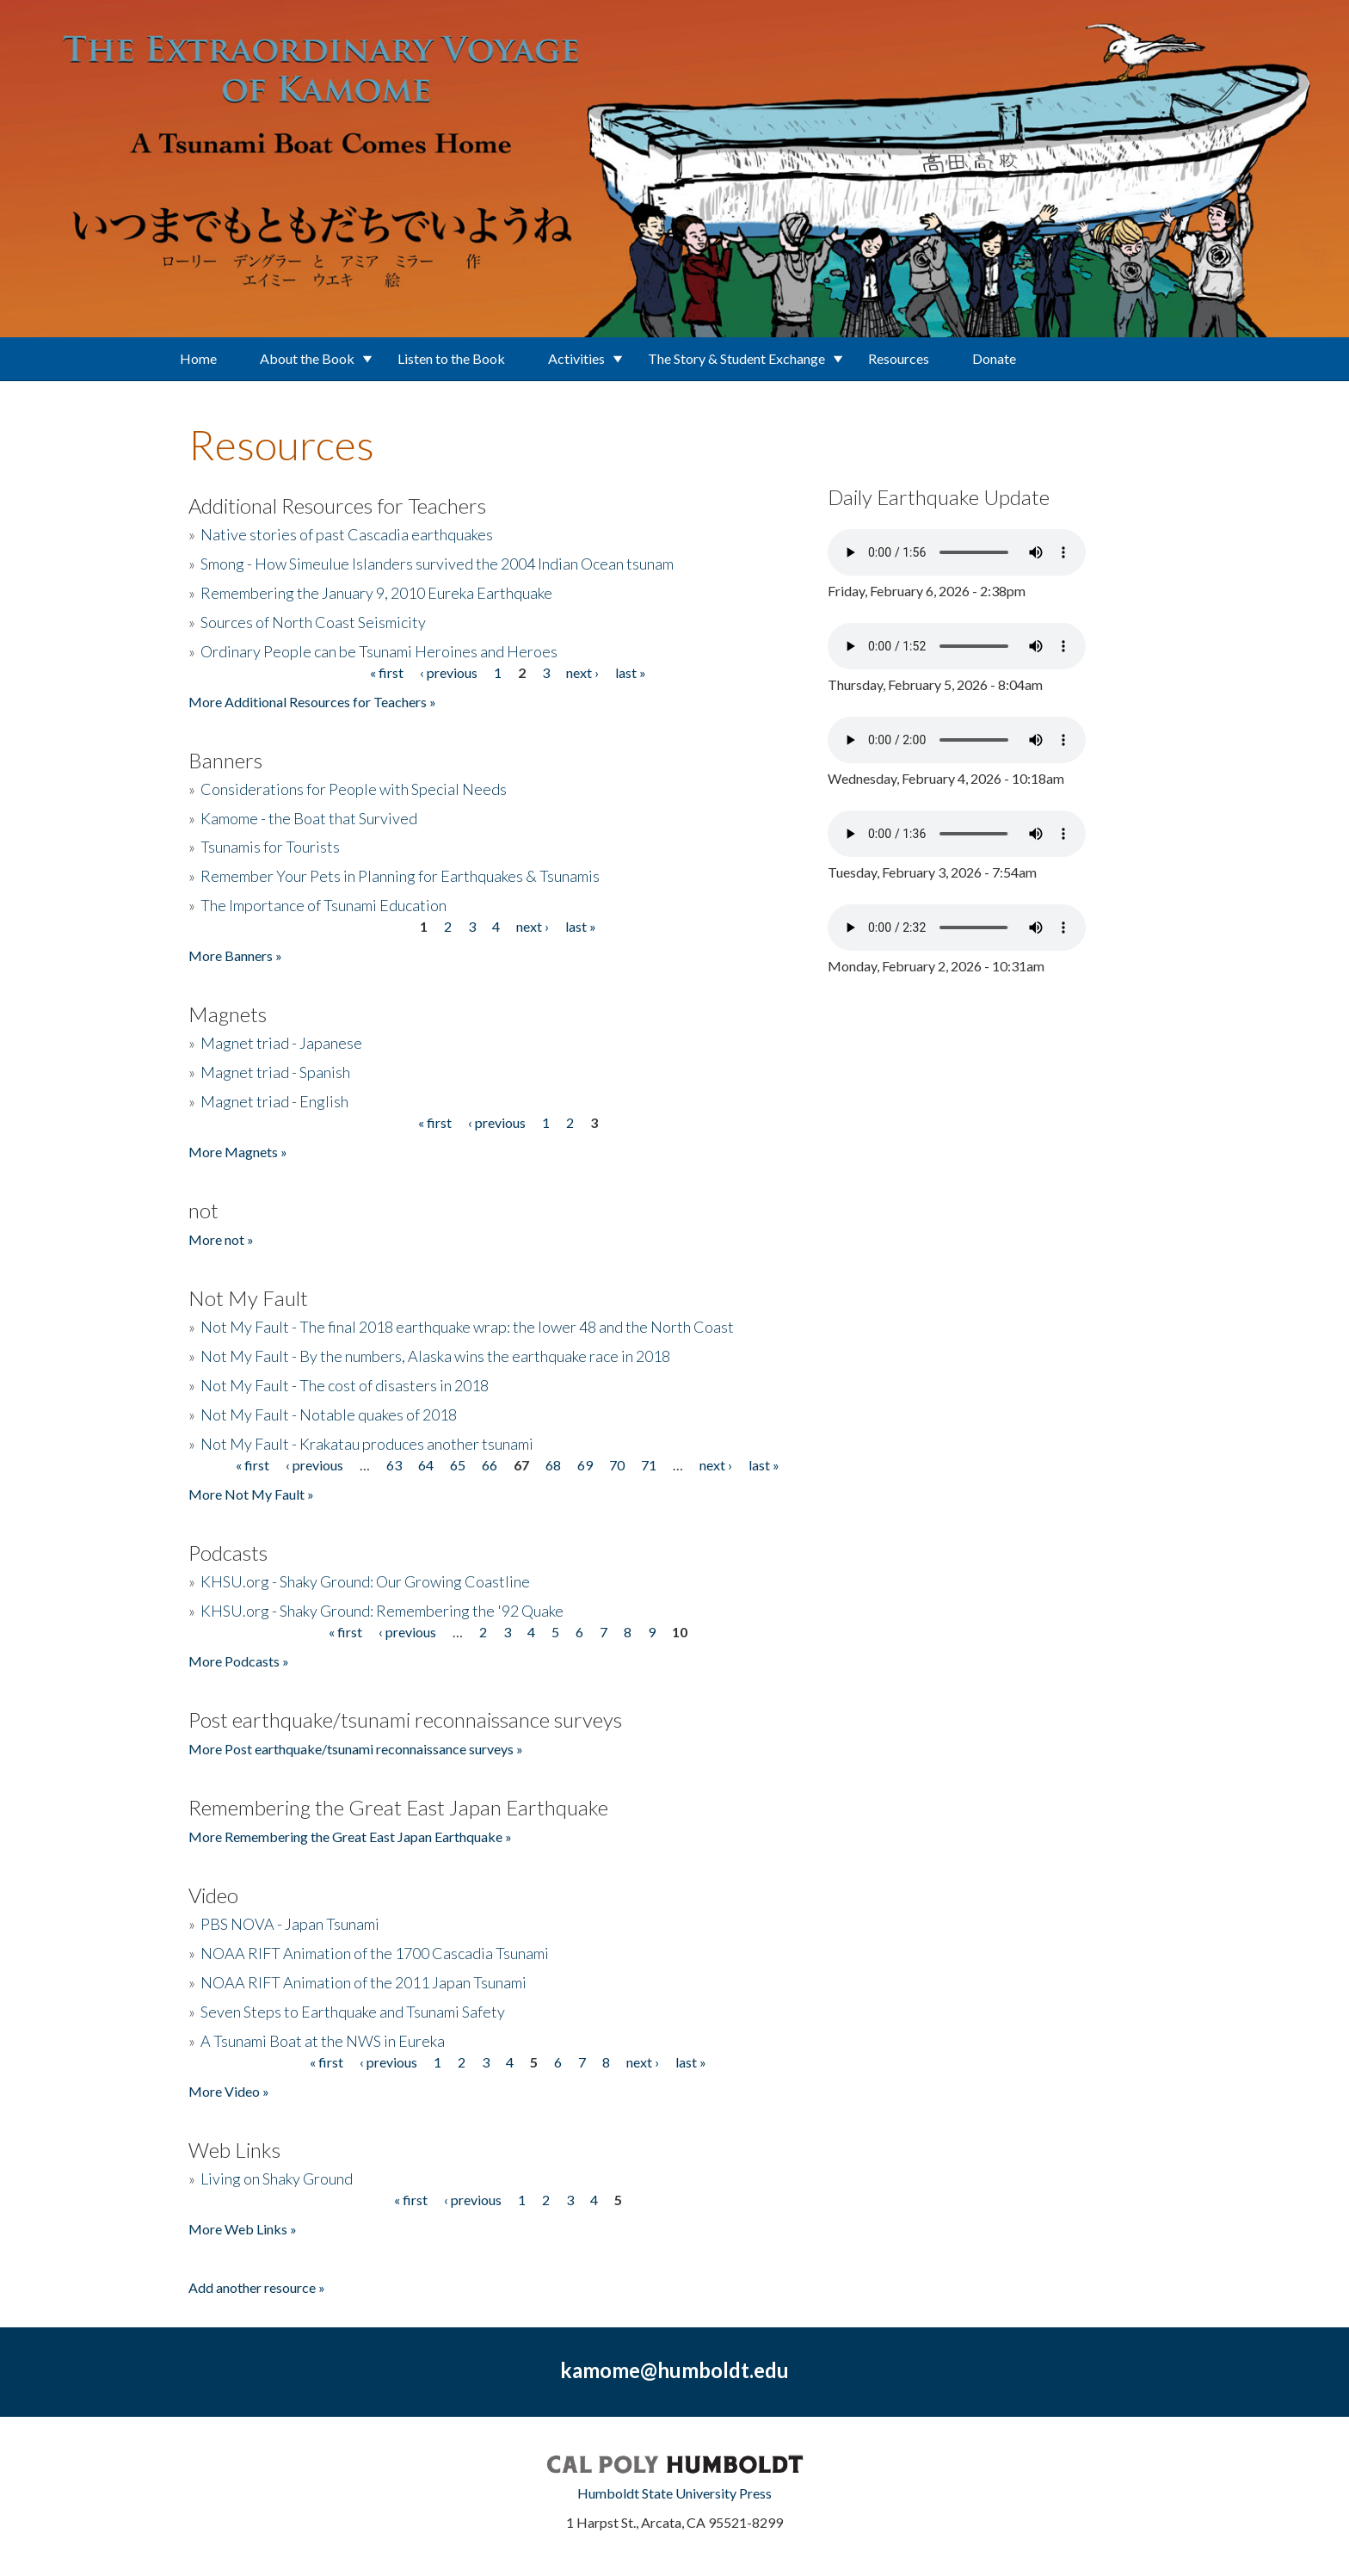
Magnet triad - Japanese (281, 1042)
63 (394, 1465)
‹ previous (448, 672)
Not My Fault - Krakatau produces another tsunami (366, 1443)
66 (489, 1465)
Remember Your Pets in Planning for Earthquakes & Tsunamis (400, 875)
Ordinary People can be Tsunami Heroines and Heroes (378, 651)
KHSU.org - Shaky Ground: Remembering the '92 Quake (382, 1610)
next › (582, 672)
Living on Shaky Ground (276, 2178)
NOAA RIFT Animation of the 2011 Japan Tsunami (363, 1982)
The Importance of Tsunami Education (323, 905)
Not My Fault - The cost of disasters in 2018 (344, 1385)
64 (426, 1465)
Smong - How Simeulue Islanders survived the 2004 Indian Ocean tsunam (437, 563)
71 (648, 1465)
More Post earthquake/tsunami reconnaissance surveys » (355, 1749)
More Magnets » (237, 1151)
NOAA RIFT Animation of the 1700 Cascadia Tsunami (374, 1953)
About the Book (307, 358)
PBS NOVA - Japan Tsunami (289, 1923)
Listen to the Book (451, 358)
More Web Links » (242, 2229)
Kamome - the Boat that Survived (308, 818)
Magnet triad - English (274, 1101)
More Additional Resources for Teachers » (312, 701)
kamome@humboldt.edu (674, 2369)
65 (457, 1465)
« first (386, 672)
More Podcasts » (238, 1661)
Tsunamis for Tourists (270, 846)
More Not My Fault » (251, 1494)
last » (630, 672)
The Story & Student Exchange (736, 358)
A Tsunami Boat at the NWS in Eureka (322, 2040)
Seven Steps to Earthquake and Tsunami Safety (352, 2011)
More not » (221, 1239)
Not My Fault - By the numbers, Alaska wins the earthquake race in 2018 (435, 1356)
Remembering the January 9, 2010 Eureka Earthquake (376, 592)
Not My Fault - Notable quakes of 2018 (328, 1414)
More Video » (228, 2091)
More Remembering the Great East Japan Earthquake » (350, 1836)
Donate (994, 358)
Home (198, 358)
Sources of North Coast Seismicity (313, 622)
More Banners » (235, 955)
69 (585, 1465)
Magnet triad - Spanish (275, 1072)
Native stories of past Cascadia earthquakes (346, 534)
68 (553, 1465)
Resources (898, 358)
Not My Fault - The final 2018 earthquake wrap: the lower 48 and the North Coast (467, 1326)
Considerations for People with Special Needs (353, 789)
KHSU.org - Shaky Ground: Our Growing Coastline (365, 1581)
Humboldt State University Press (674, 2493)
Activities (576, 358)
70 (617, 1465)
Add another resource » (256, 2287)
